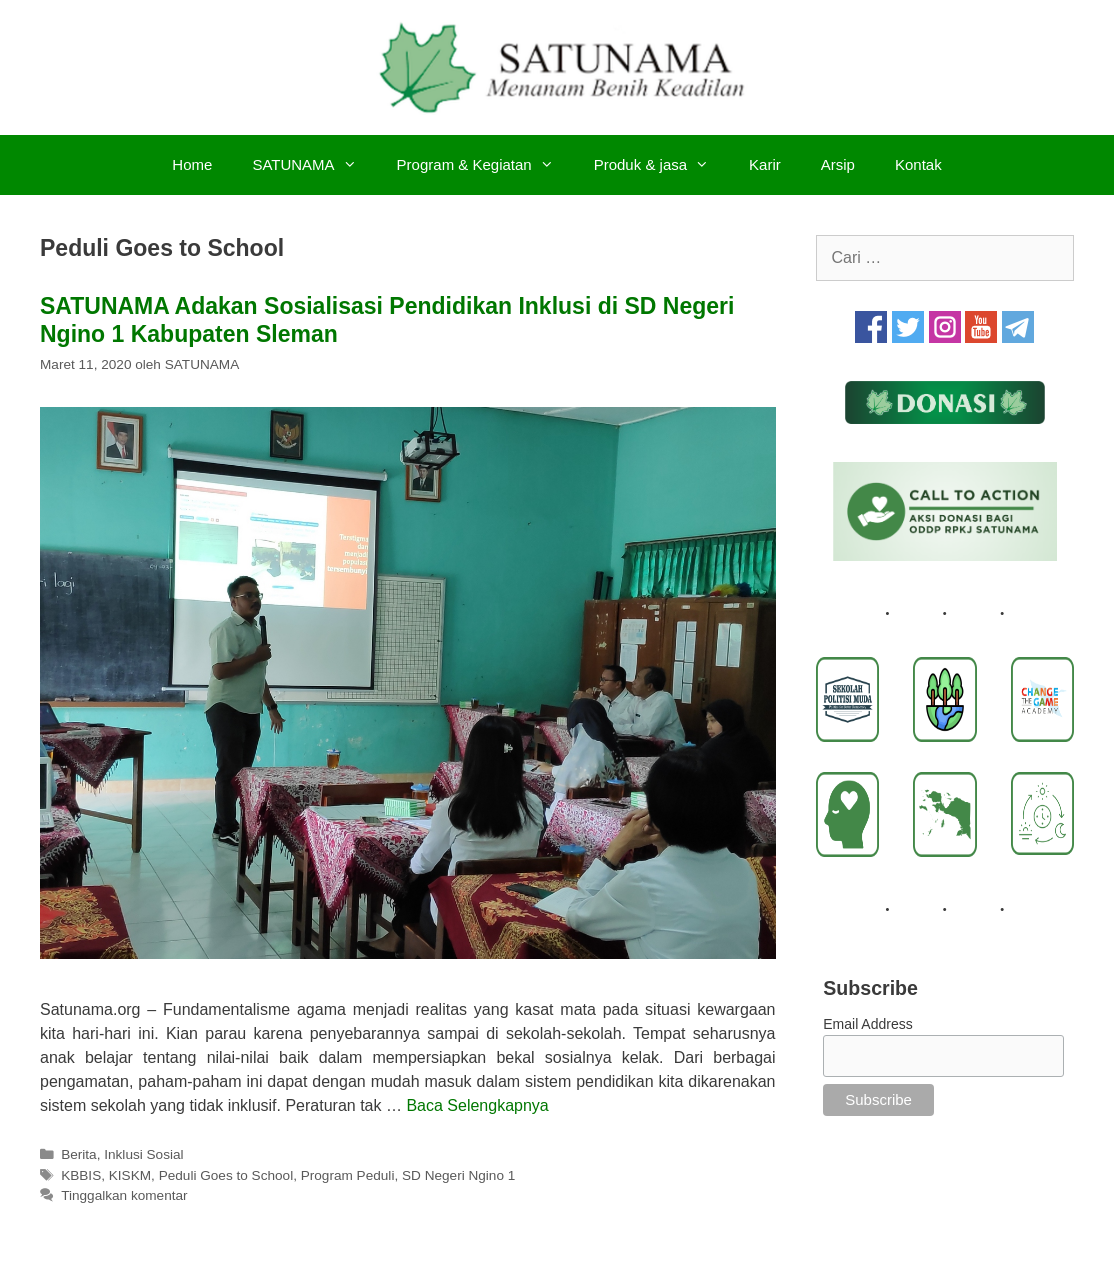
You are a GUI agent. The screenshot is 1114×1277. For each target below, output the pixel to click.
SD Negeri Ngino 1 (458, 1175)
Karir (765, 164)
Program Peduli (348, 1175)
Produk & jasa (661, 165)
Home (192, 164)
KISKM (130, 1175)
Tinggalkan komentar (124, 1195)
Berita (79, 1154)
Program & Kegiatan (485, 165)
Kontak (918, 164)
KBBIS (81, 1175)
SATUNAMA (314, 165)
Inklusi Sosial (143, 1154)
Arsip (838, 164)
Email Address (867, 1024)
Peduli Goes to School (226, 1175)
